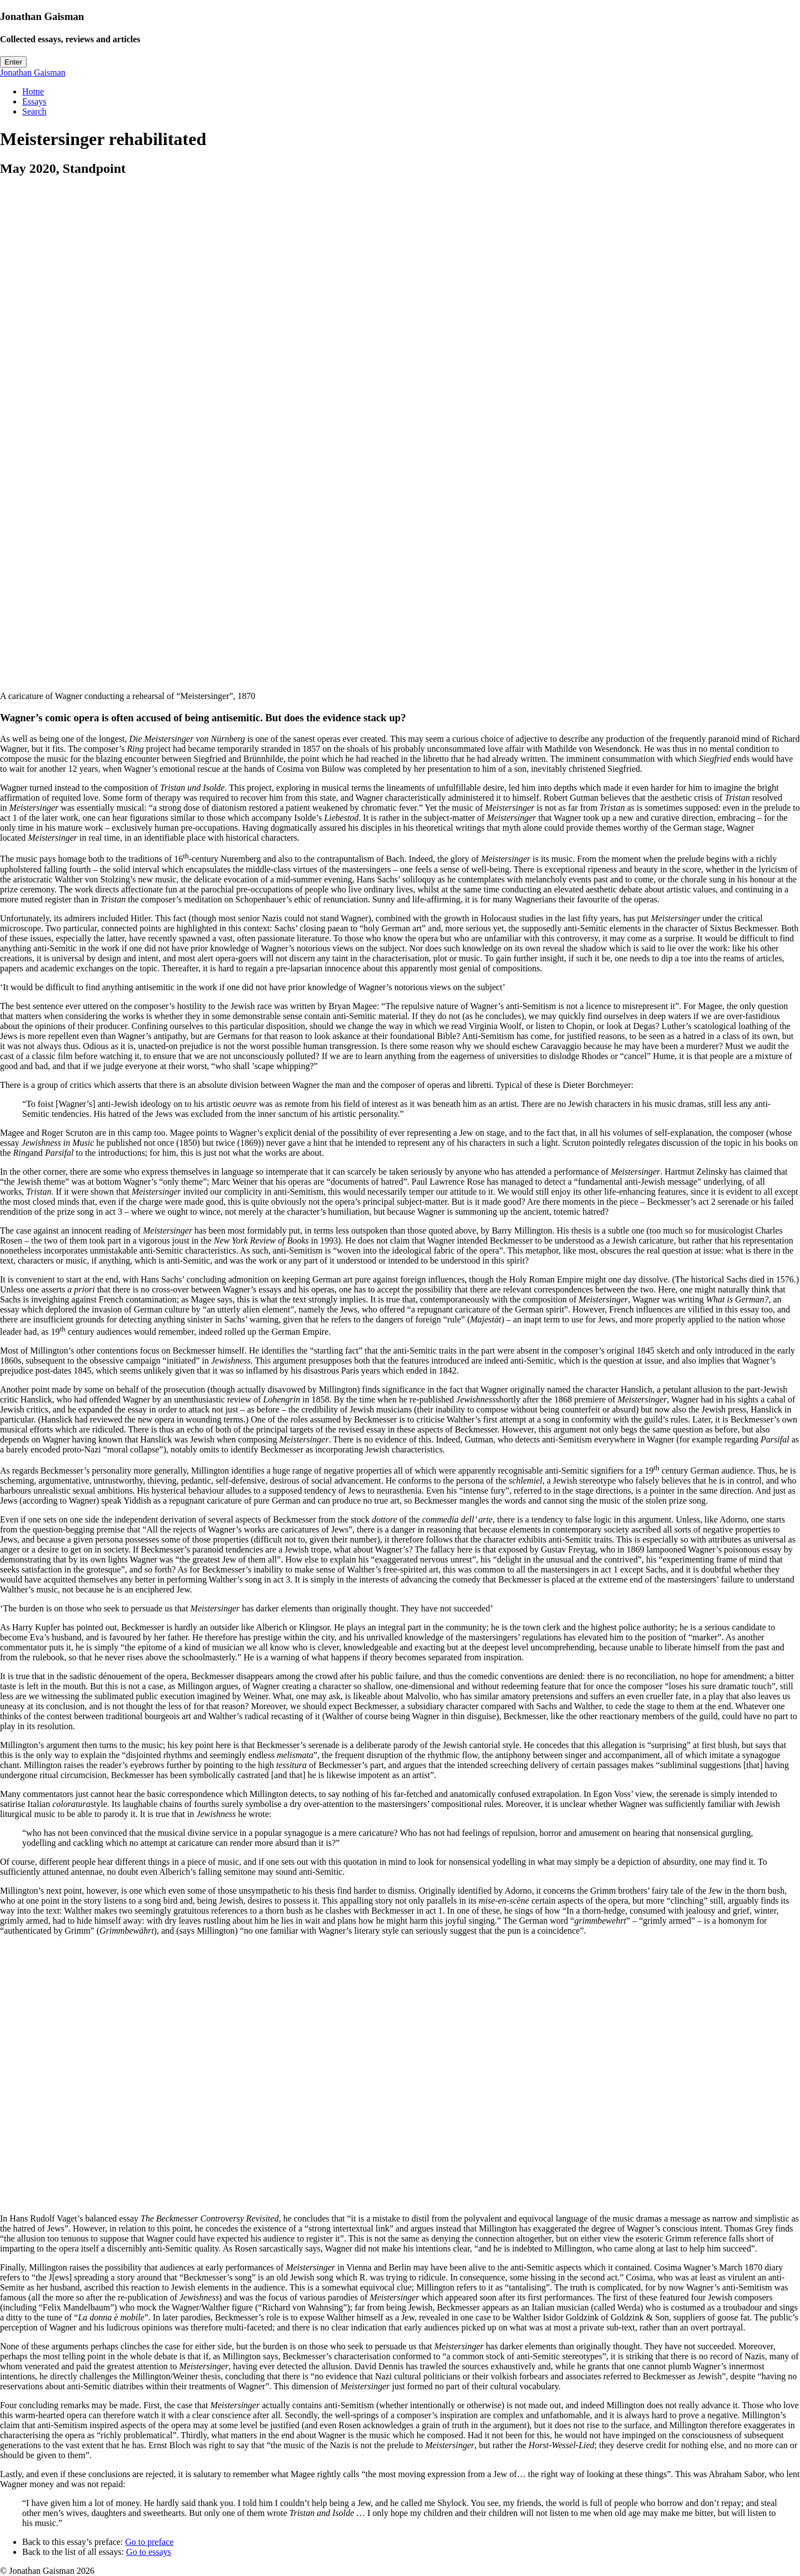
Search (34, 111)
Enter (13, 62)
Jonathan (33, 72)
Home (33, 91)
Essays (34, 101)
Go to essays (148, 2552)
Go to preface (149, 2542)
